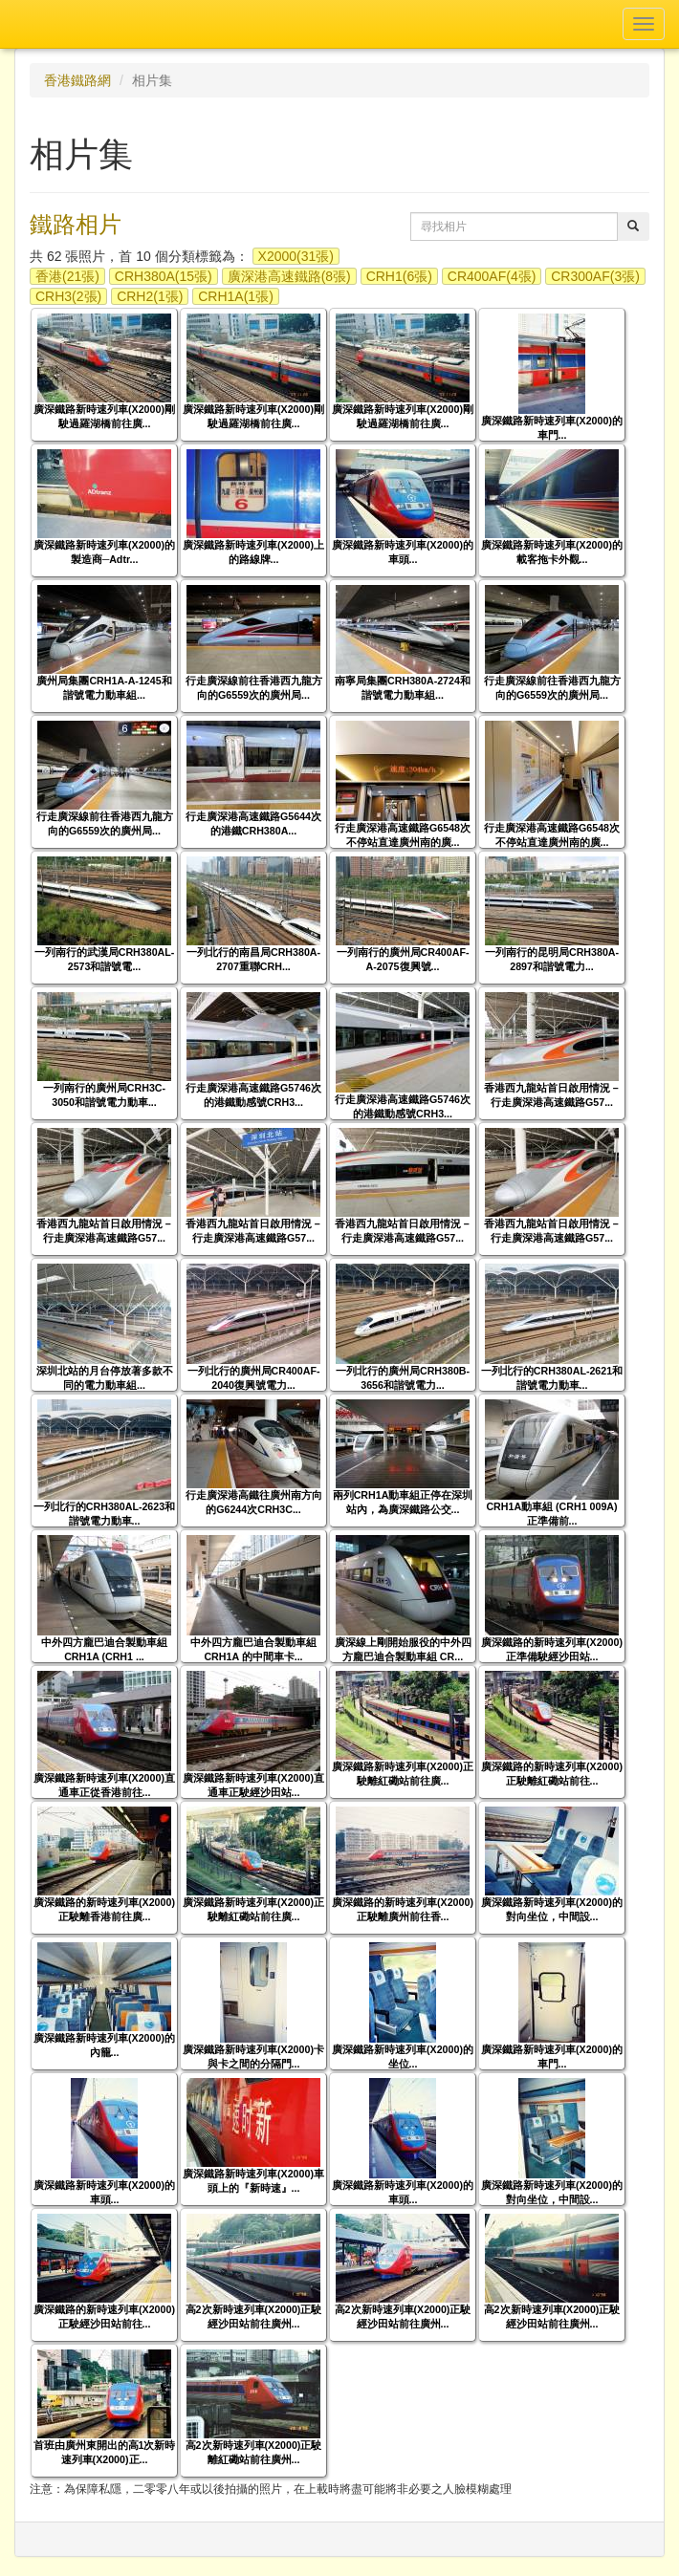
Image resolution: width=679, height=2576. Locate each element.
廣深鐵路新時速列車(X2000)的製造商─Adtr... (104, 552)
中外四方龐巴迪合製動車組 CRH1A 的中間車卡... (253, 1649)
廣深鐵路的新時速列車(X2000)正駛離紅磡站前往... (552, 1773)
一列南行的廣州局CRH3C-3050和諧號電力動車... (104, 1095)
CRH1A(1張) (236, 296)
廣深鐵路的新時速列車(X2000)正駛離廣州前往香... (402, 1909)
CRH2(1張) (150, 296)
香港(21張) (67, 276)
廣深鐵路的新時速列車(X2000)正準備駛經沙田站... (552, 1649)
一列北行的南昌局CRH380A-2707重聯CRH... (253, 959)
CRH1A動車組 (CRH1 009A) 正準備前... (551, 1513)
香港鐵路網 (77, 80)
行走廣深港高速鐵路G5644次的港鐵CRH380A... (253, 823)
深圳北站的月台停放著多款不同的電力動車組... (104, 1378)
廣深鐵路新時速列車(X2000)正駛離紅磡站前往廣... (402, 1773)
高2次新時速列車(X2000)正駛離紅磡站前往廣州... (254, 2452)
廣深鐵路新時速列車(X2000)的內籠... (104, 2045)
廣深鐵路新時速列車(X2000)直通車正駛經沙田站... (253, 1785)
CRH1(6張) (399, 276)
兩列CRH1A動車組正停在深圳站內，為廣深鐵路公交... (403, 1502)
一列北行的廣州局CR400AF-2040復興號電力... (253, 1378)
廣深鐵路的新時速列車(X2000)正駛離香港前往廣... (104, 1909)
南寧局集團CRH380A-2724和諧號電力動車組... (403, 688)
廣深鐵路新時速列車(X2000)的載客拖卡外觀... (552, 552)
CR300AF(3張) (595, 276)
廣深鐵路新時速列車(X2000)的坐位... (402, 2056)
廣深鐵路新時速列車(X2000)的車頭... (402, 552)
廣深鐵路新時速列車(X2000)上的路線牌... (253, 552)
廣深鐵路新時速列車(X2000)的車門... (552, 428)
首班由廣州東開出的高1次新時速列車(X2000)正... (104, 2452)
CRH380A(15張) (163, 276)
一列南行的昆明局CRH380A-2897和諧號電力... (552, 959)
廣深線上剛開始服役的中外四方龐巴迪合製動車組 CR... (403, 1649)
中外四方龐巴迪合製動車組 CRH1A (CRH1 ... (104, 1649)
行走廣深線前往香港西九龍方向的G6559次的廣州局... (254, 688)
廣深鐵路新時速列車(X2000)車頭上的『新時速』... (253, 2181)
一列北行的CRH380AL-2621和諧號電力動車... (552, 1378)
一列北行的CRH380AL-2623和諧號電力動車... (104, 1513)
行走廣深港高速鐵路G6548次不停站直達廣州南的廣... (403, 835)
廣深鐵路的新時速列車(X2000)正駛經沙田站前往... (104, 2316)
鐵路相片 (75, 224)
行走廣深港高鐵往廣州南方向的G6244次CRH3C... (254, 1502)
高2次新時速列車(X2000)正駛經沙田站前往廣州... (254, 2316)
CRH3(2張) (68, 296)
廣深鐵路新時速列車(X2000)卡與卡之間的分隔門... (253, 2056)
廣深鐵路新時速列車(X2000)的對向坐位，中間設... (552, 1909)
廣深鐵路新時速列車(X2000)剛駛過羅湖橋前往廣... (104, 416)
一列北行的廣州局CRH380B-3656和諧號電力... (403, 1378)
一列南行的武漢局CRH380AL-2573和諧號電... (104, 959)
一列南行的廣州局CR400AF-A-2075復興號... (403, 959)
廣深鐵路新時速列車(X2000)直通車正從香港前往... (104, 1785)
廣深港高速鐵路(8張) (289, 276)
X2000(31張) (296, 256)
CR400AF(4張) (492, 276)
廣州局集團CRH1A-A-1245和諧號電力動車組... (103, 688)
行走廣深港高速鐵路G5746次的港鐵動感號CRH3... (253, 1095)
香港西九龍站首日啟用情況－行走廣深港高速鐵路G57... (552, 1095)
